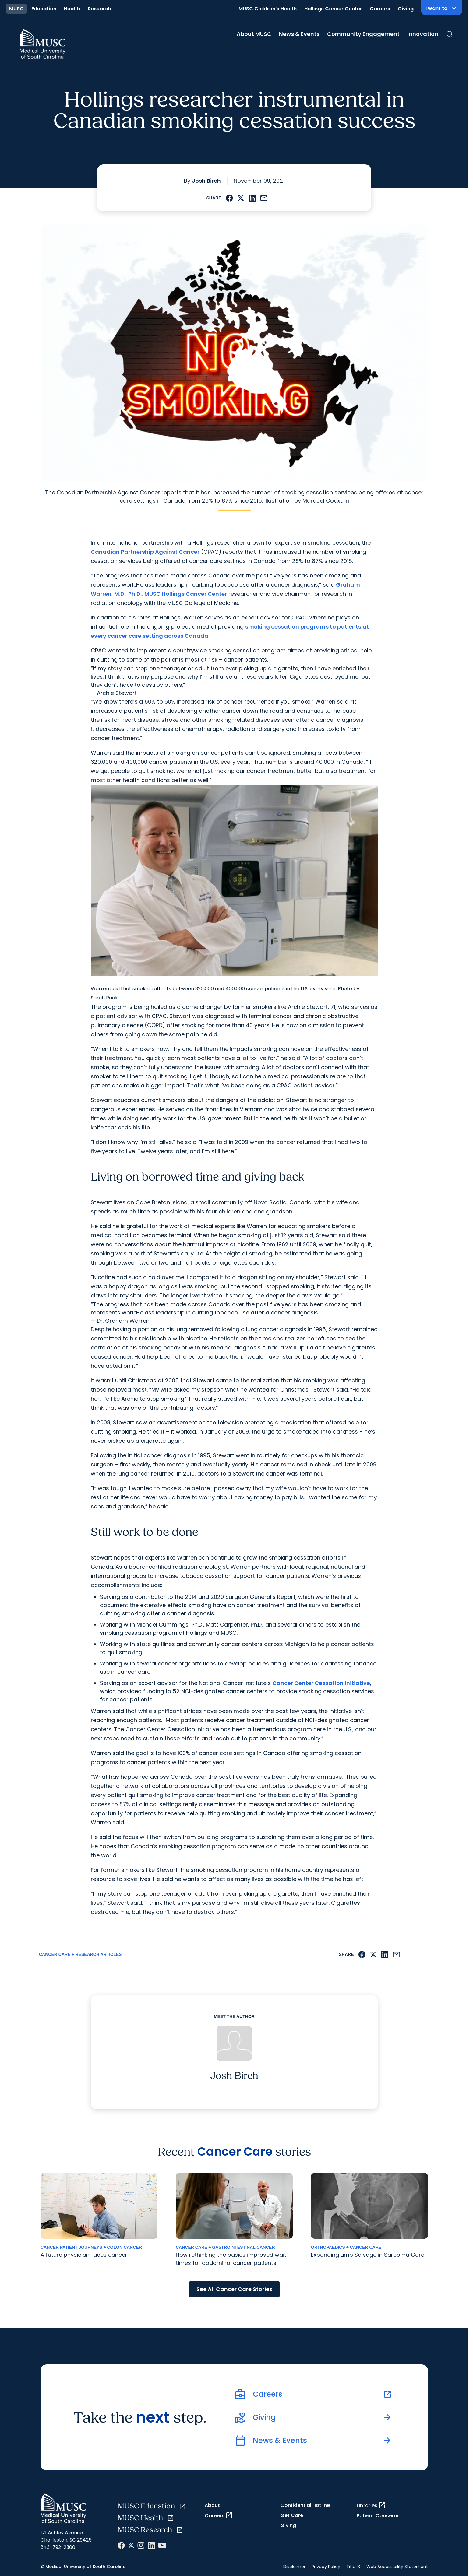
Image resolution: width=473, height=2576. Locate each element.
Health (72, 8)
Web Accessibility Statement (397, 2567)
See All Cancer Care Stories (234, 2289)
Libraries (371, 2505)
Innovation (422, 34)
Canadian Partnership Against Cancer (145, 552)
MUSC (16, 8)
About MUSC (254, 34)
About (212, 2505)
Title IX (353, 2567)
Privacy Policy (326, 2567)
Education (43, 8)
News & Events (299, 34)
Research (99, 8)
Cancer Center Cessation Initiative (321, 1683)
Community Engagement (363, 34)
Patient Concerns (378, 2515)
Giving (406, 8)
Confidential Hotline (305, 2505)
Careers (380, 8)
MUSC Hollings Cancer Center (185, 594)
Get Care (292, 2515)
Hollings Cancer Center (333, 8)
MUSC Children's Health (267, 8)
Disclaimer (294, 2567)
